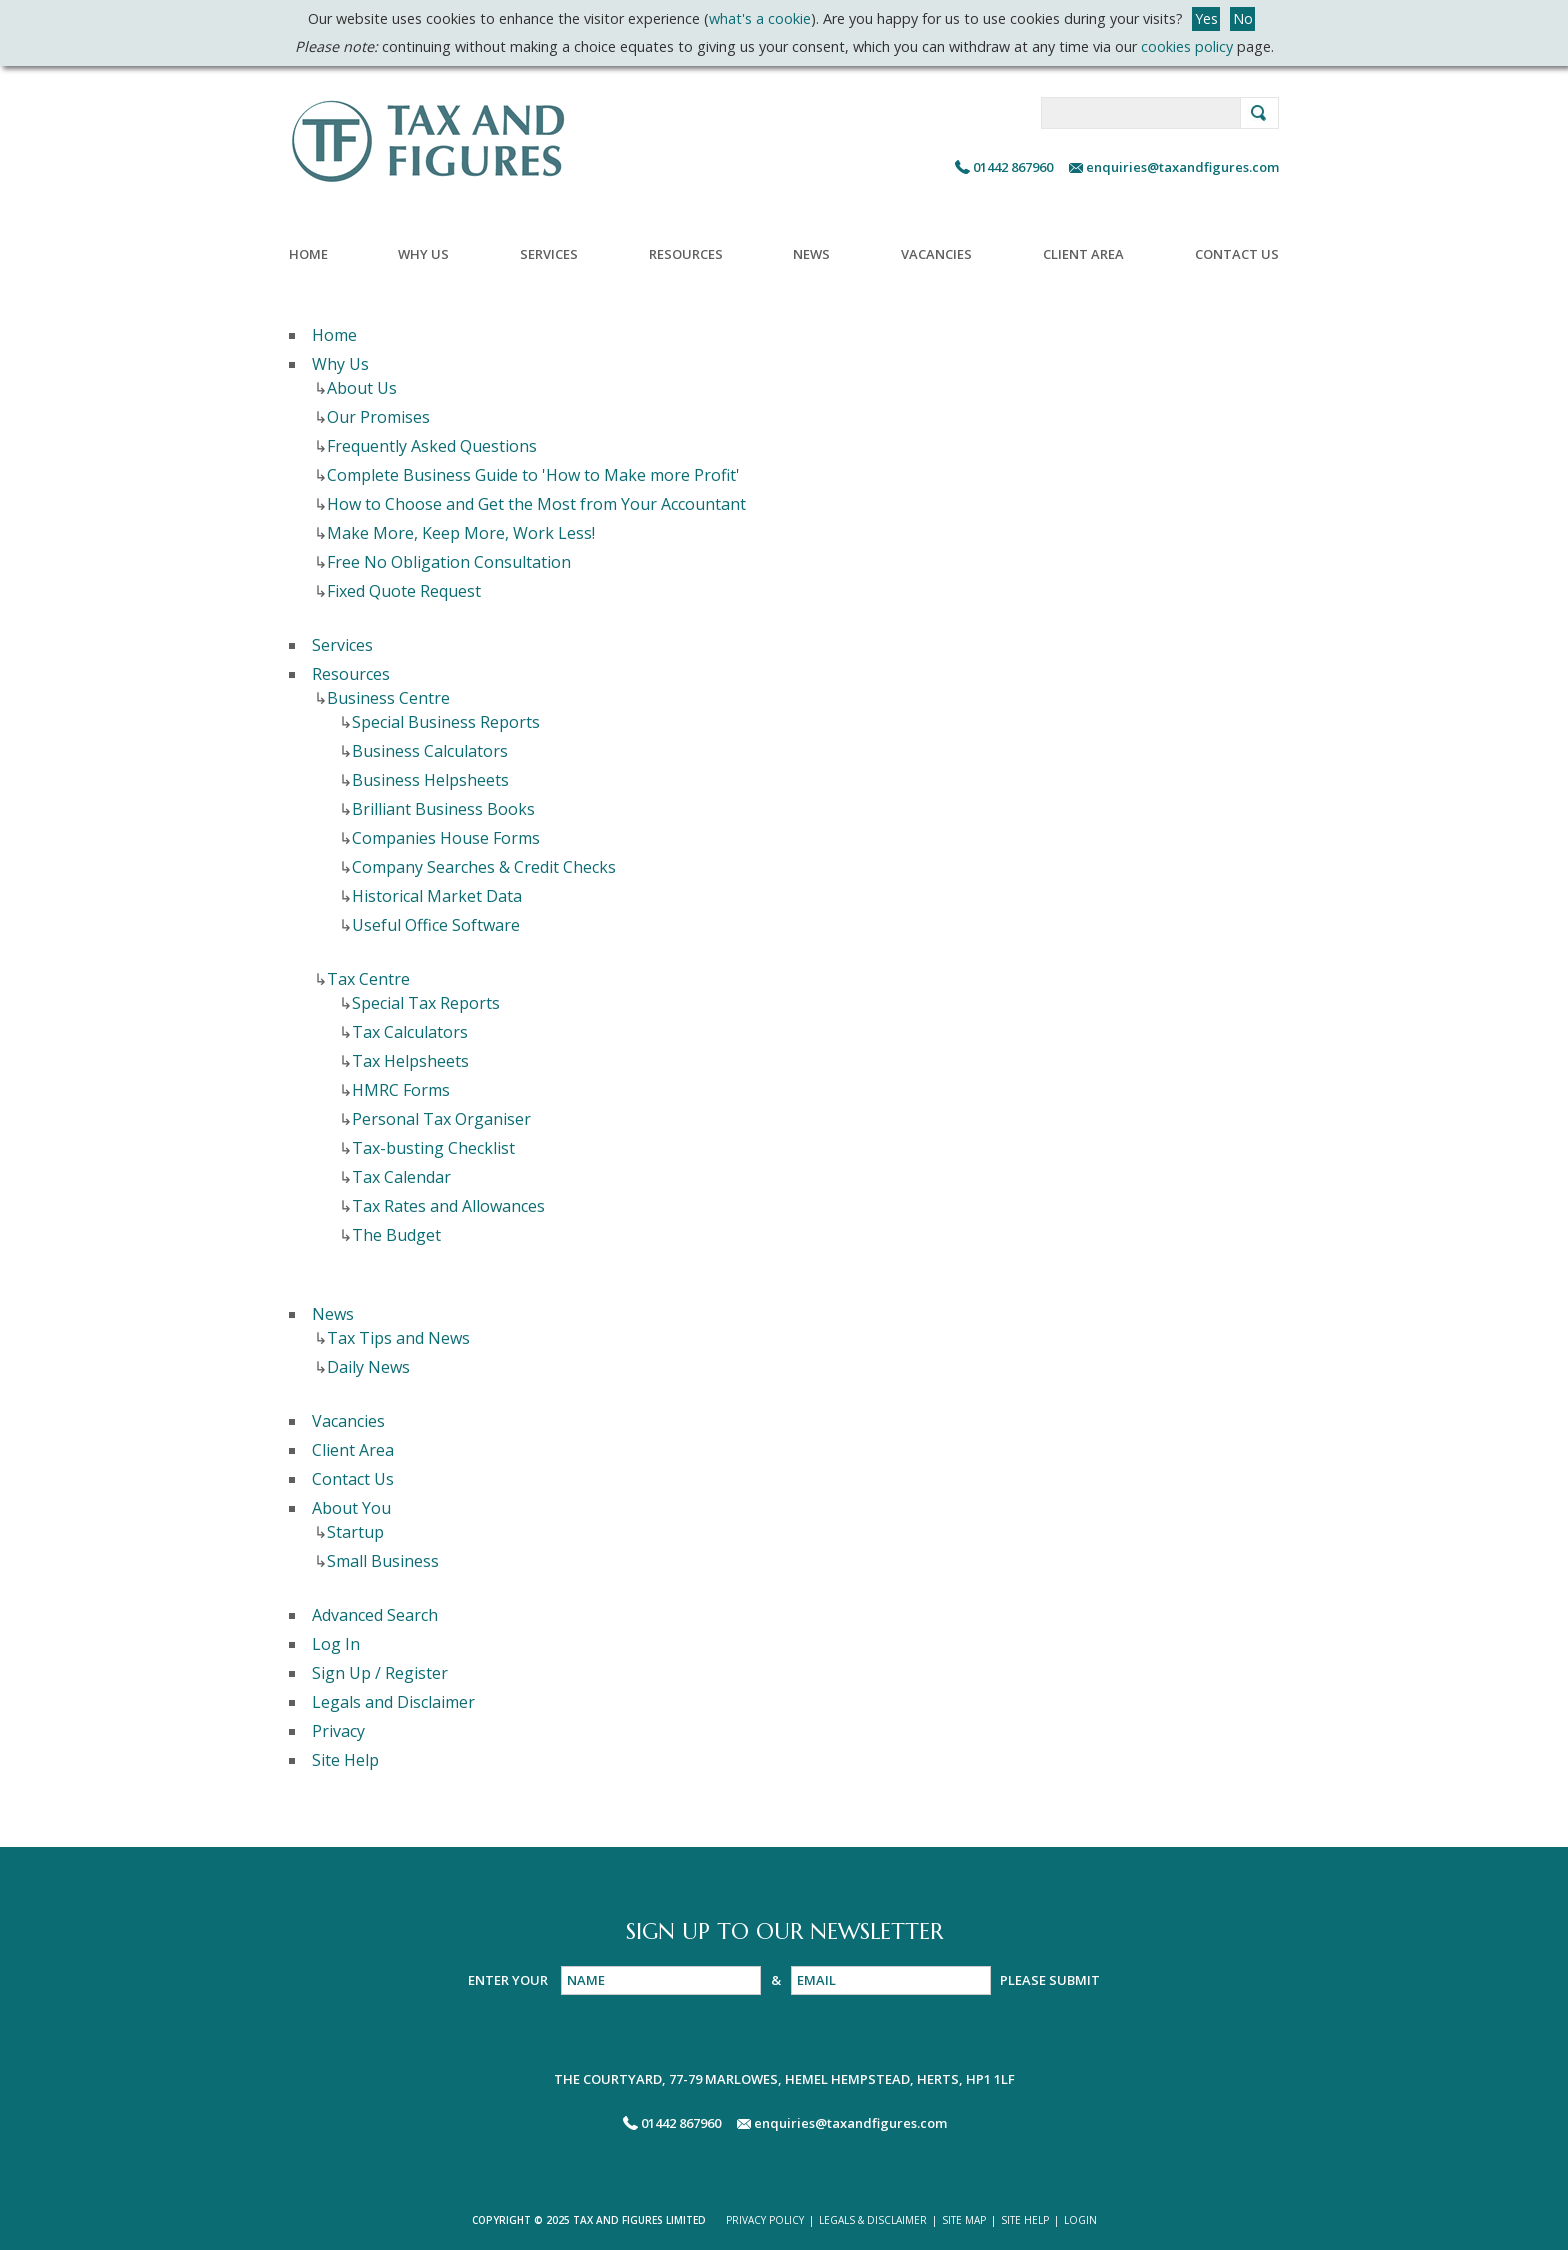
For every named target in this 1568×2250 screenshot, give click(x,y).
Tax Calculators (410, 1032)
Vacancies (936, 254)
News (811, 254)
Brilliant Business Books (443, 809)
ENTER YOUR (509, 1980)
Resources (686, 254)
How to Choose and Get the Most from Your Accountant (536, 504)
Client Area (1083, 254)
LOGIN (1080, 2220)
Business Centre (388, 698)
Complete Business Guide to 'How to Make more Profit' (533, 475)
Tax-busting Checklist (433, 1148)
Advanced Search (375, 1615)
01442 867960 (1013, 167)
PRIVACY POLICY (765, 2220)
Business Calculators (430, 751)
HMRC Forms (401, 1090)
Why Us (423, 254)
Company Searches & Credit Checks (484, 867)
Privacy (338, 1731)
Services (549, 254)
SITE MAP (964, 2220)
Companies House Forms (446, 838)
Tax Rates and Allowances (448, 1206)
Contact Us (1237, 254)
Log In (336, 1644)
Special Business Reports (446, 722)
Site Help (345, 1760)
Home (308, 254)
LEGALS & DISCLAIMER (873, 2220)
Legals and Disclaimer (393, 1702)
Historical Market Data (437, 896)
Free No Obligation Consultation (449, 562)
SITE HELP (1025, 2220)
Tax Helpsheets (410, 1061)
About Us (362, 388)
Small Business (383, 1561)
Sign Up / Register (380, 1673)
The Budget (396, 1235)
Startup (355, 1532)
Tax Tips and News (398, 1338)
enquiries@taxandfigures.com (1181, 167)
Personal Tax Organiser (441, 1119)
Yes (1206, 18)
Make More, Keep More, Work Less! (461, 533)
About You (351, 1508)
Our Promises (378, 417)
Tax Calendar (401, 1177)
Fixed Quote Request (404, 591)
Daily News (368, 1367)
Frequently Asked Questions (432, 446)
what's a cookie (760, 18)
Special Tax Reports (426, 1003)
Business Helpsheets (430, 780)
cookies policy (1187, 46)
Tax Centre (368, 979)
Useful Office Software (436, 925)
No (1243, 18)
